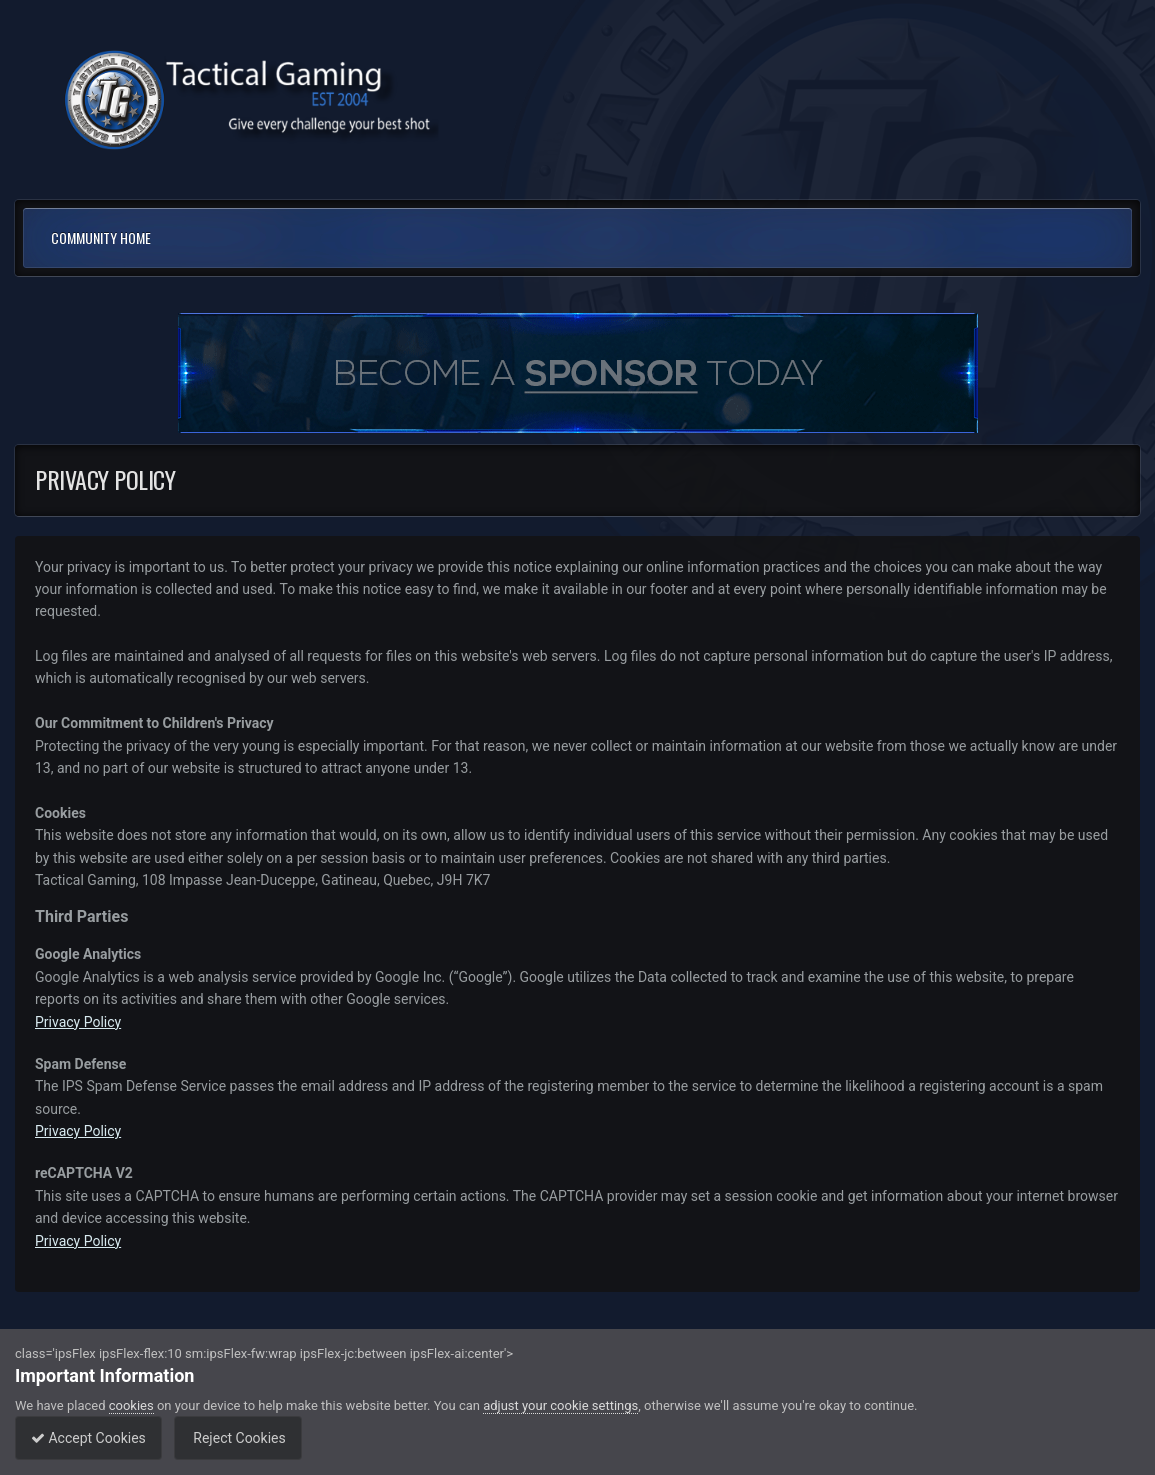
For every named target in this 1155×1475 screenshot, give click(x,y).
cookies (131, 1405)
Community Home (101, 237)
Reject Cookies (253, 1438)
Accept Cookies (93, 1438)
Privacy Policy (78, 1022)
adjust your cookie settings (560, 1405)
